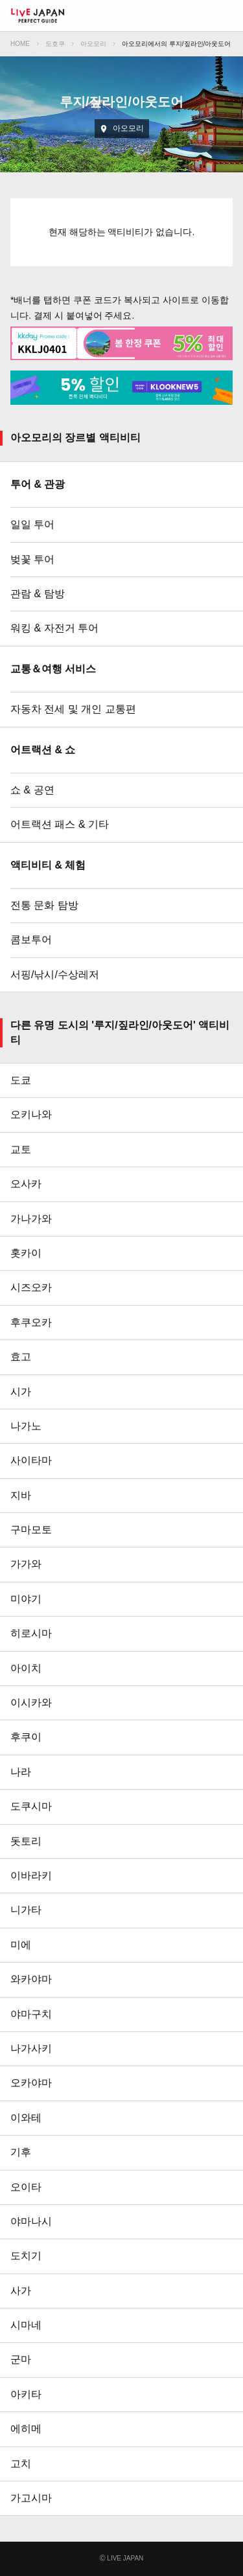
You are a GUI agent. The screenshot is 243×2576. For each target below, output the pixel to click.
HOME (20, 43)
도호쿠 (55, 43)
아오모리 (93, 43)
